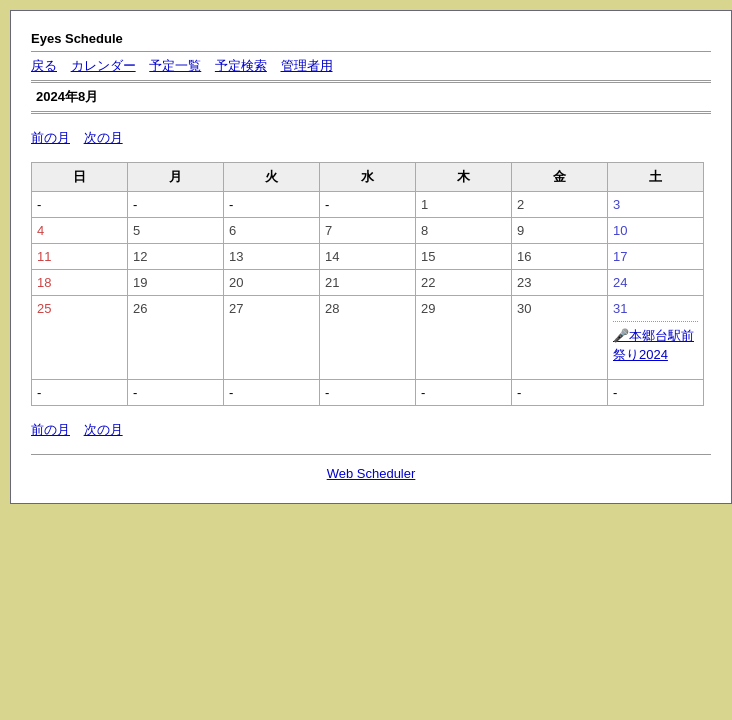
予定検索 (241, 65)
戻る (44, 65)
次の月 (103, 137)
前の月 (50, 137)
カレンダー (103, 65)
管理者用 (307, 65)
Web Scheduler (371, 473)
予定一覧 (175, 65)
